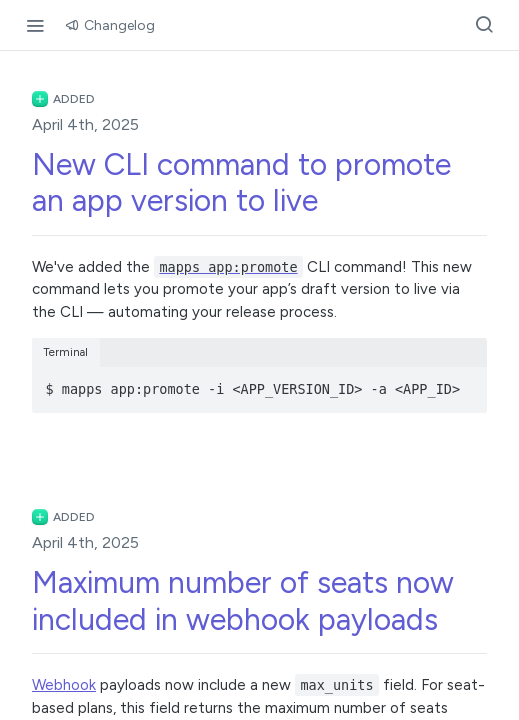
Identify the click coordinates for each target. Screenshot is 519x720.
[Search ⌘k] (484, 25)
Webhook (64, 685)
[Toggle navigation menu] (35, 25)
